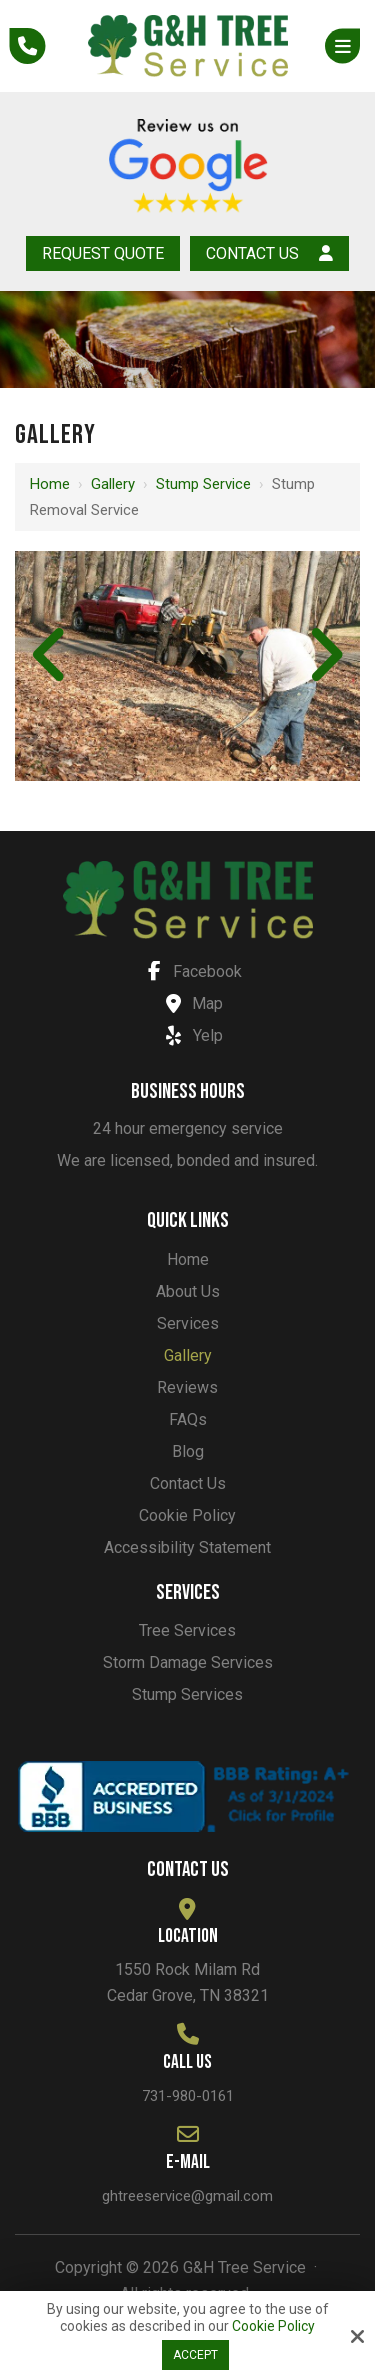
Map (188, 1003)
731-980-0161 (188, 2096)
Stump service (203, 484)
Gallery (113, 484)
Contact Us (269, 253)
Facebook (188, 971)
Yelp (189, 1035)
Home (50, 484)
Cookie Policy (273, 2326)
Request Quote (103, 253)
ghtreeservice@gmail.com (187, 2196)
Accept (195, 2355)
